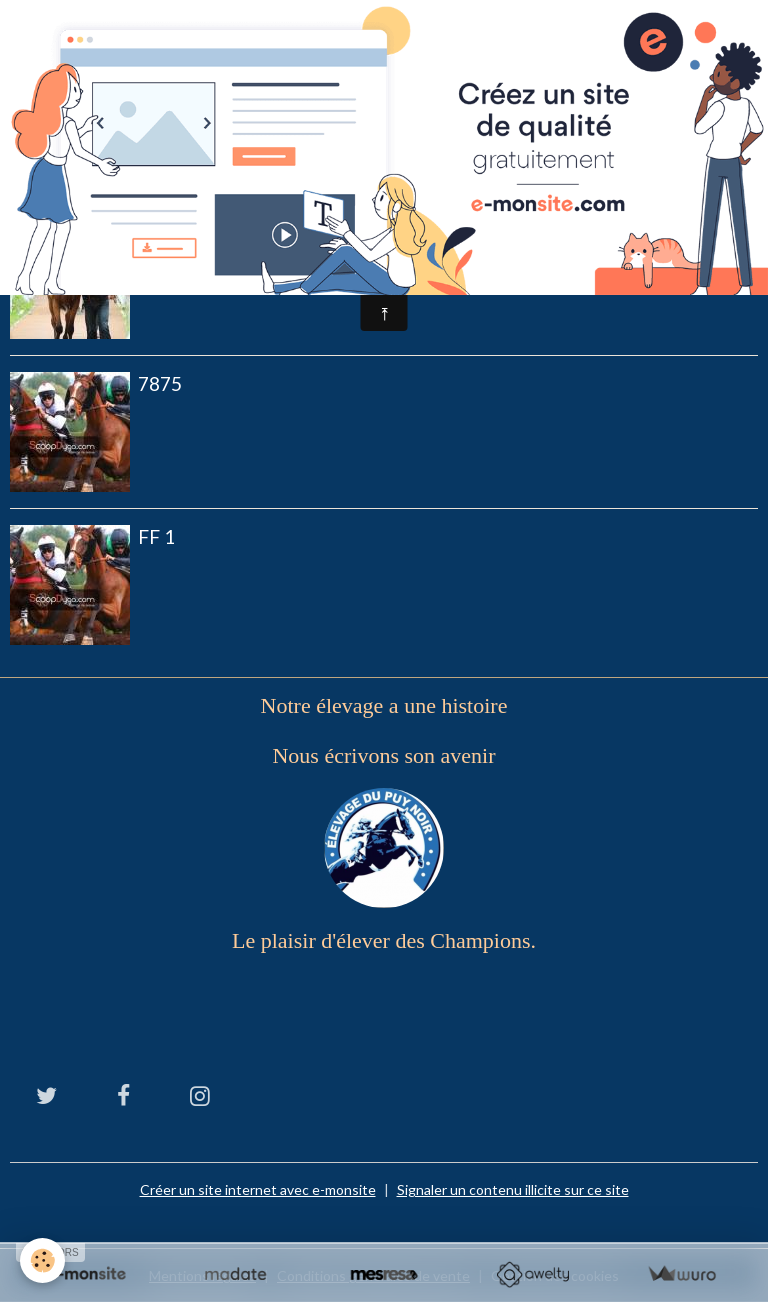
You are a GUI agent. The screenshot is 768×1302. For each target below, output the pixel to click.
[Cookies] (42, 1260)
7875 (160, 383)
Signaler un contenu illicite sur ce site (513, 1189)
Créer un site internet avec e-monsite (258, 1189)
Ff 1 (156, 536)
